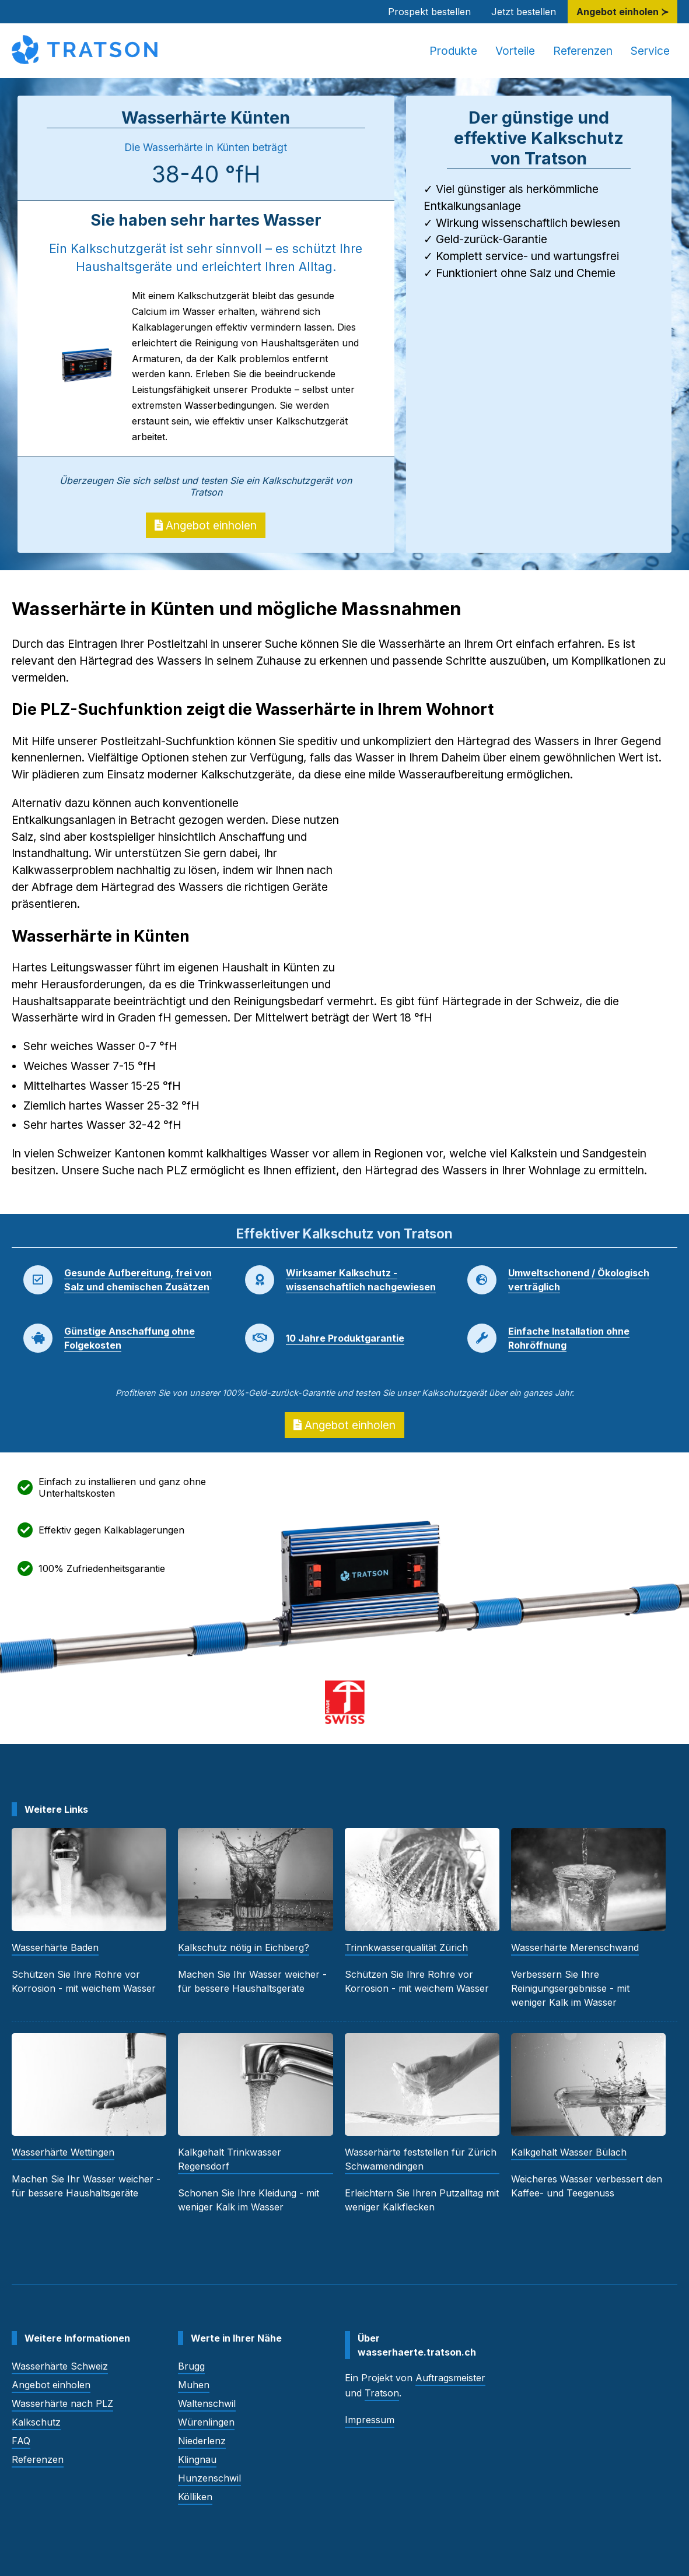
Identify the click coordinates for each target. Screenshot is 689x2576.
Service (650, 51)
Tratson (382, 2393)
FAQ (21, 2441)
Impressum (369, 2420)
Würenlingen (206, 2422)
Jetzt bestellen (523, 11)
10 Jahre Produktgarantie (345, 1338)
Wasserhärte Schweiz (60, 2366)
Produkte (453, 51)
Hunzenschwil (209, 2478)
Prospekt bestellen (429, 11)
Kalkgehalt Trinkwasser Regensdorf (229, 2159)
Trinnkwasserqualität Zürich (406, 1947)
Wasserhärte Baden (55, 1947)
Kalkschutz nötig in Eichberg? (243, 1947)
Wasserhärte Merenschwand (575, 1947)
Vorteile (515, 51)
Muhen (193, 2385)
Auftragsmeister (450, 2378)
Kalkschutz (36, 2422)
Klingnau (197, 2459)
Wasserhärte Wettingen (63, 2152)
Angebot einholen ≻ (622, 11)
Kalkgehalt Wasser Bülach (569, 2152)
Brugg (191, 2366)
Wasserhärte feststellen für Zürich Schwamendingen (420, 2159)
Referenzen (583, 51)
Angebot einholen (206, 525)
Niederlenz (202, 2441)
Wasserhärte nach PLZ (62, 2403)
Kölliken (195, 2497)
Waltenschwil (207, 2403)
